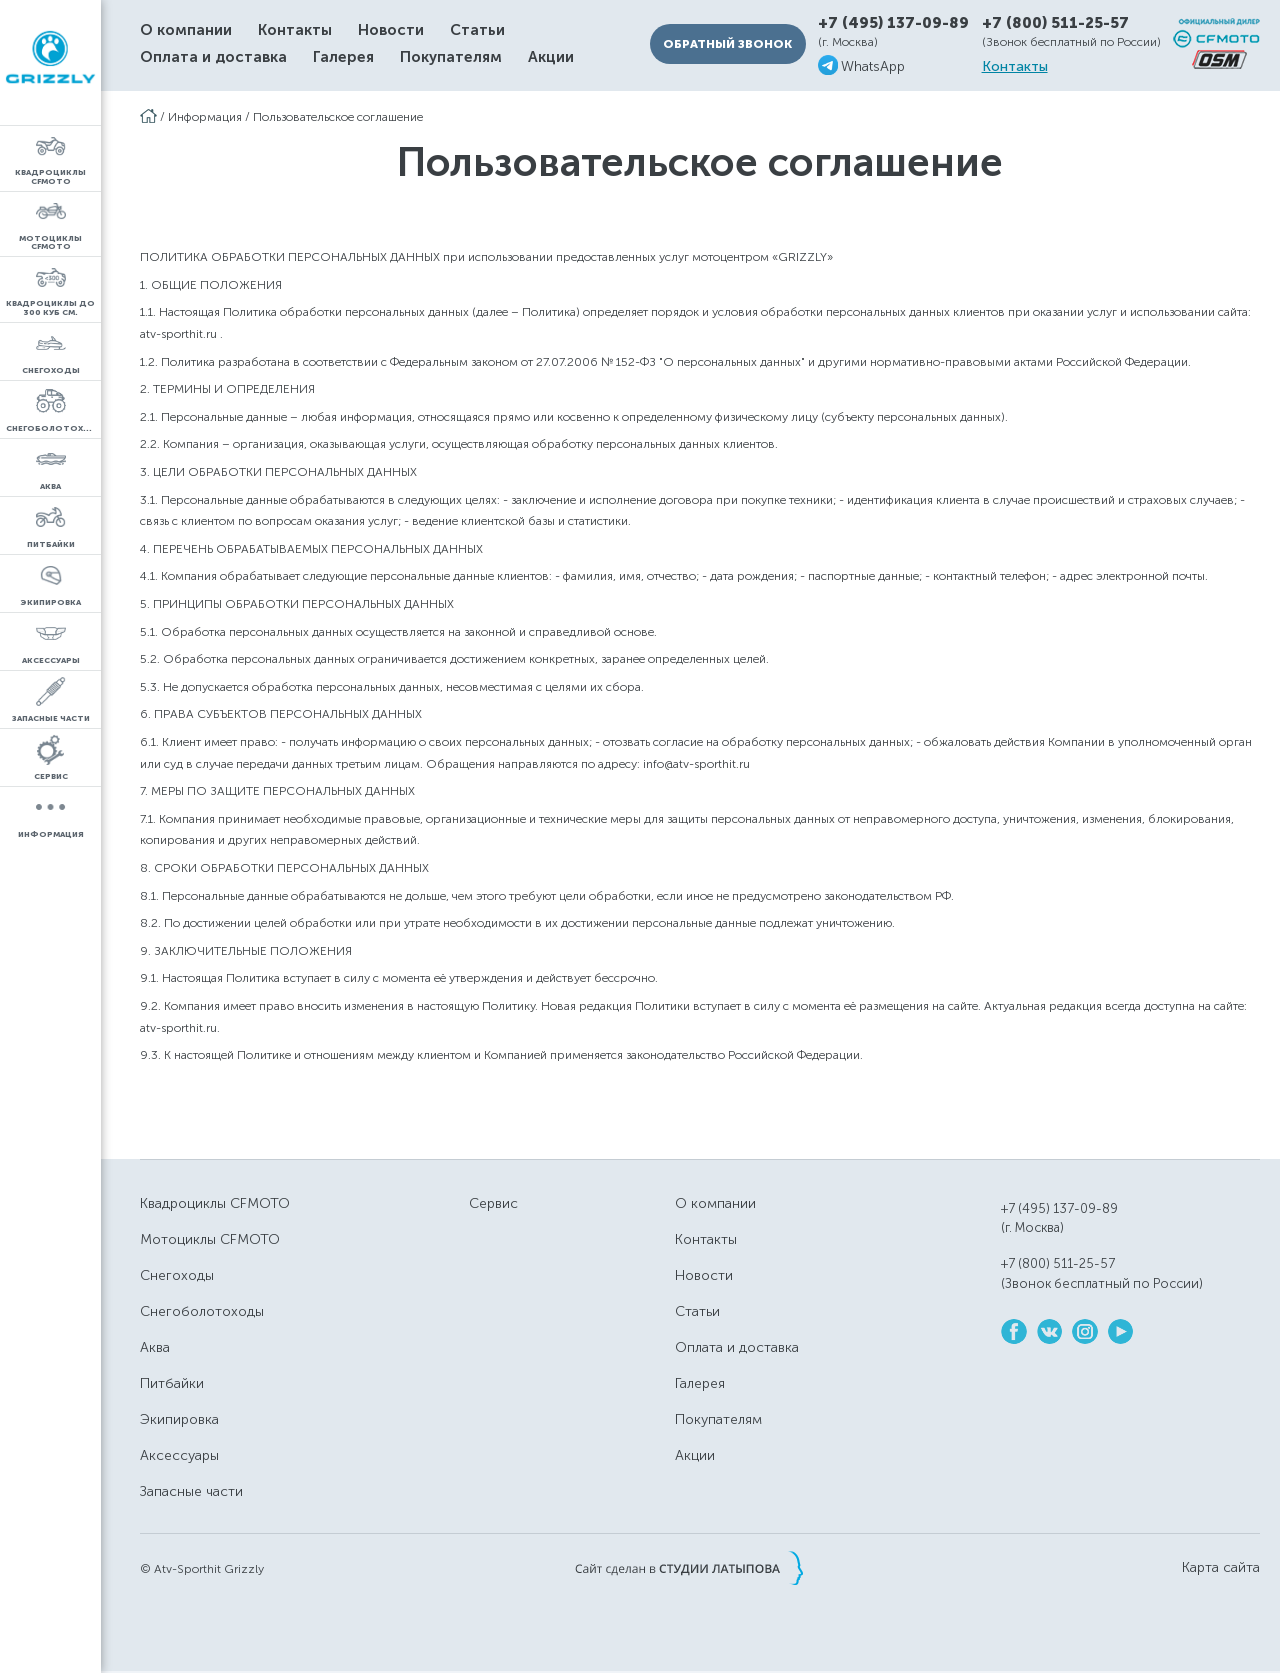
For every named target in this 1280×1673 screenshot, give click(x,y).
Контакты (295, 30)
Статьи (477, 30)
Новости (391, 30)
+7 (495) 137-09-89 (893, 23)
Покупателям (451, 57)
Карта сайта (1221, 1568)
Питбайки (172, 1383)
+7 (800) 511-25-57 (1055, 23)
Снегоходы (177, 1275)
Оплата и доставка (213, 57)
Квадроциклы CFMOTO (215, 1203)
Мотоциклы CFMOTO (210, 1239)
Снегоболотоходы (202, 1311)
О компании (186, 30)
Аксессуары (179, 1455)
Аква (155, 1347)
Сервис (493, 1203)
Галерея (343, 57)
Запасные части (191, 1491)
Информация (205, 117)
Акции (551, 57)
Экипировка (179, 1419)
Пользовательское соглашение (338, 117)
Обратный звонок (727, 44)
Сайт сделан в (689, 1568)
